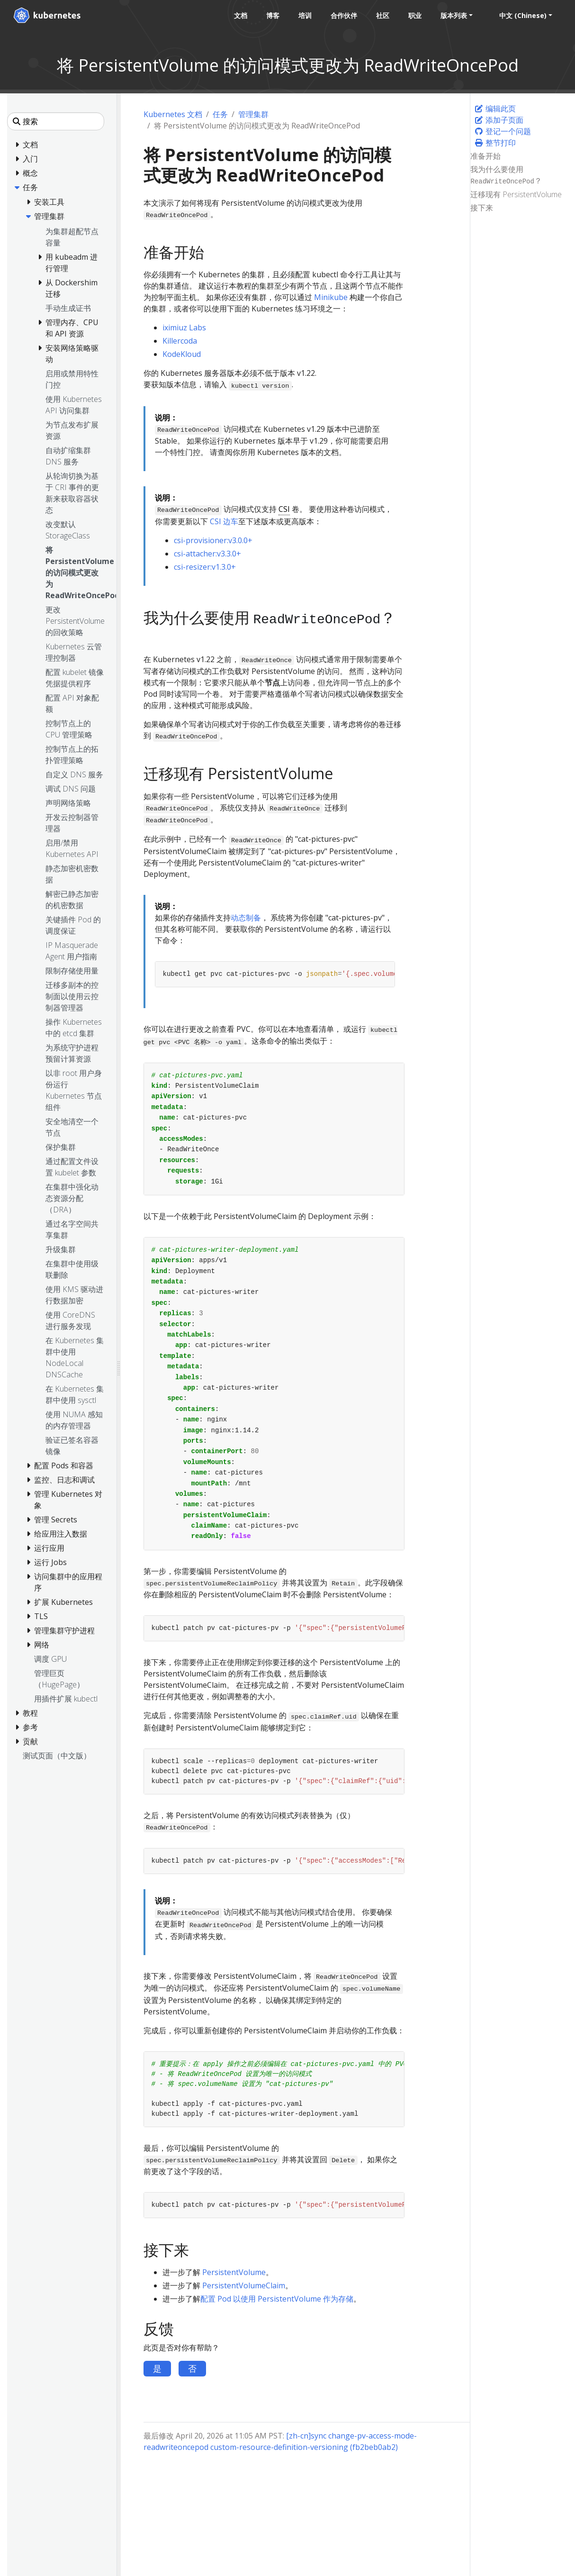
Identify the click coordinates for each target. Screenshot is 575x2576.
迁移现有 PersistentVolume (516, 194)
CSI (284, 509)
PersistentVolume (234, 2272)
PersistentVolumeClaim (243, 2285)
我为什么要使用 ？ (505, 175)
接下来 (481, 207)
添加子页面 (498, 120)
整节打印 (495, 142)
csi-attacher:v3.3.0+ (207, 553)
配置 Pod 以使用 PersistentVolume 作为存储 (276, 2299)
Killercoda (179, 341)
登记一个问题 (502, 131)
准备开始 (485, 156)
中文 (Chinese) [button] (523, 15)
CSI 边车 (224, 521)
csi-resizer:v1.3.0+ (205, 567)
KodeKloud (181, 354)
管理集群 (253, 114)
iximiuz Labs (184, 327)
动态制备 (246, 917)
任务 (220, 114)
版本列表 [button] (453, 15)
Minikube (331, 297)
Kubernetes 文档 (173, 114)
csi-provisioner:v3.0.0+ (213, 540)
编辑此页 (495, 108)
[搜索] (55, 121)
